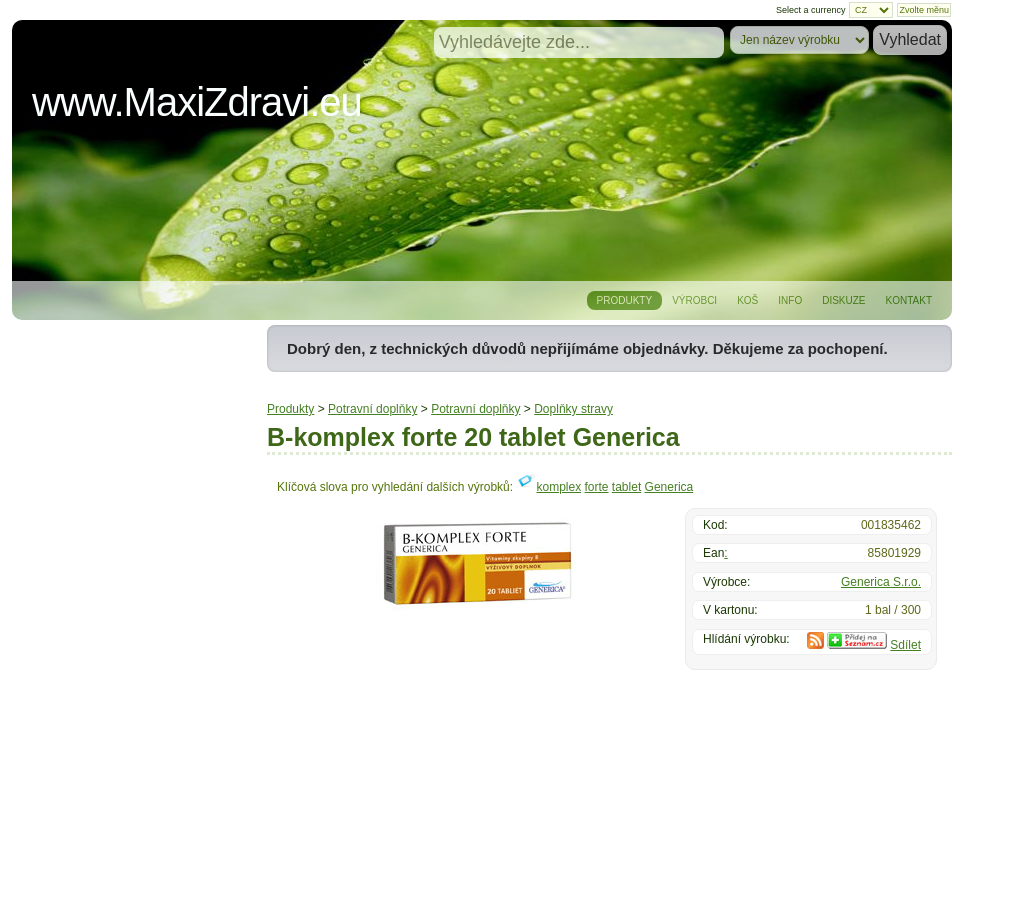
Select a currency (811, 10)
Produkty (625, 300)
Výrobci (694, 300)
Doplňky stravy (573, 409)
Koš (747, 300)
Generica (669, 487)
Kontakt (909, 300)
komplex (558, 487)
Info (790, 300)
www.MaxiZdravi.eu (197, 102)
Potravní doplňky (372, 409)
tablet (626, 487)
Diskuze (843, 300)
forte (597, 487)
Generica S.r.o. (881, 582)
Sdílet (905, 645)
